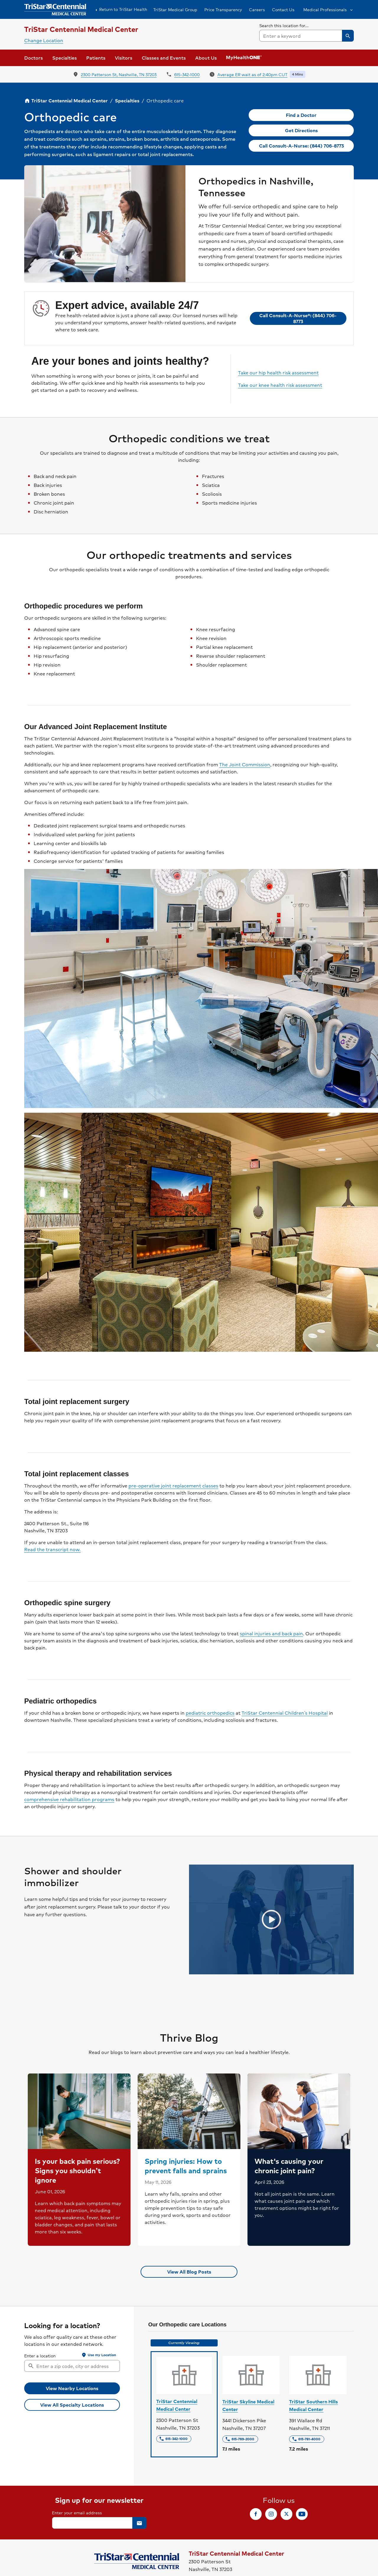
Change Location (43, 40)
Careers (257, 9)
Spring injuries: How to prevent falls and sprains (186, 2165)
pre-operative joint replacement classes (173, 1485)
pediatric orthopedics (210, 1712)
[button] (328, 9)
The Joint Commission (244, 764)
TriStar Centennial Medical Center (176, 2405)
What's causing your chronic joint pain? (289, 2165)
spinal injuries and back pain (271, 1633)
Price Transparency (223, 9)
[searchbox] (306, 32)
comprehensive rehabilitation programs (69, 1799)
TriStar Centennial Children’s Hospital (285, 1712)
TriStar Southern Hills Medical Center (313, 2405)
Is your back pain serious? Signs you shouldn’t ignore (77, 2170)
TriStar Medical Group (175, 9)
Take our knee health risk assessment (280, 385)
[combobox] (306, 36)
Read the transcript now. (52, 1549)
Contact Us (283, 9)
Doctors (33, 57)
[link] (301, 115)
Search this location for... (284, 25)
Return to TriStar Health (120, 9)
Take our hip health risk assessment (278, 372)
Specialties (127, 100)
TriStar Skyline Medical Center (248, 2405)
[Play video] (271, 1919)
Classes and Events (164, 57)
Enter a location (40, 2355)
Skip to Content (19, 5)
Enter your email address (77, 2512)
